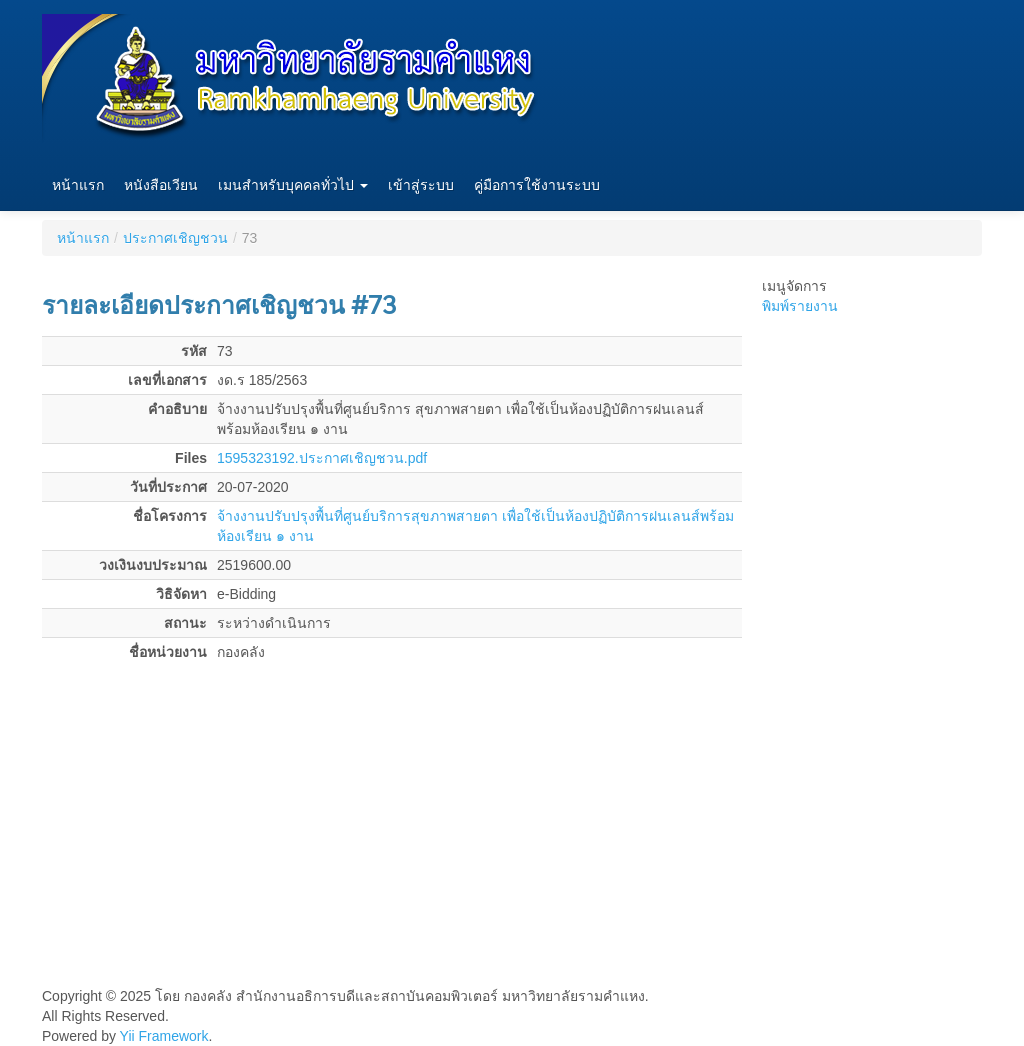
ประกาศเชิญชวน (175, 238)
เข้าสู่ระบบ (421, 185)
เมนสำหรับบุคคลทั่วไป (293, 185)
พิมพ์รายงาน (800, 306)
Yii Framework (164, 1036)
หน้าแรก (78, 185)
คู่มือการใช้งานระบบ (537, 185)
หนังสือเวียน (161, 185)
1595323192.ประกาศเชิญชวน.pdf (322, 458)
